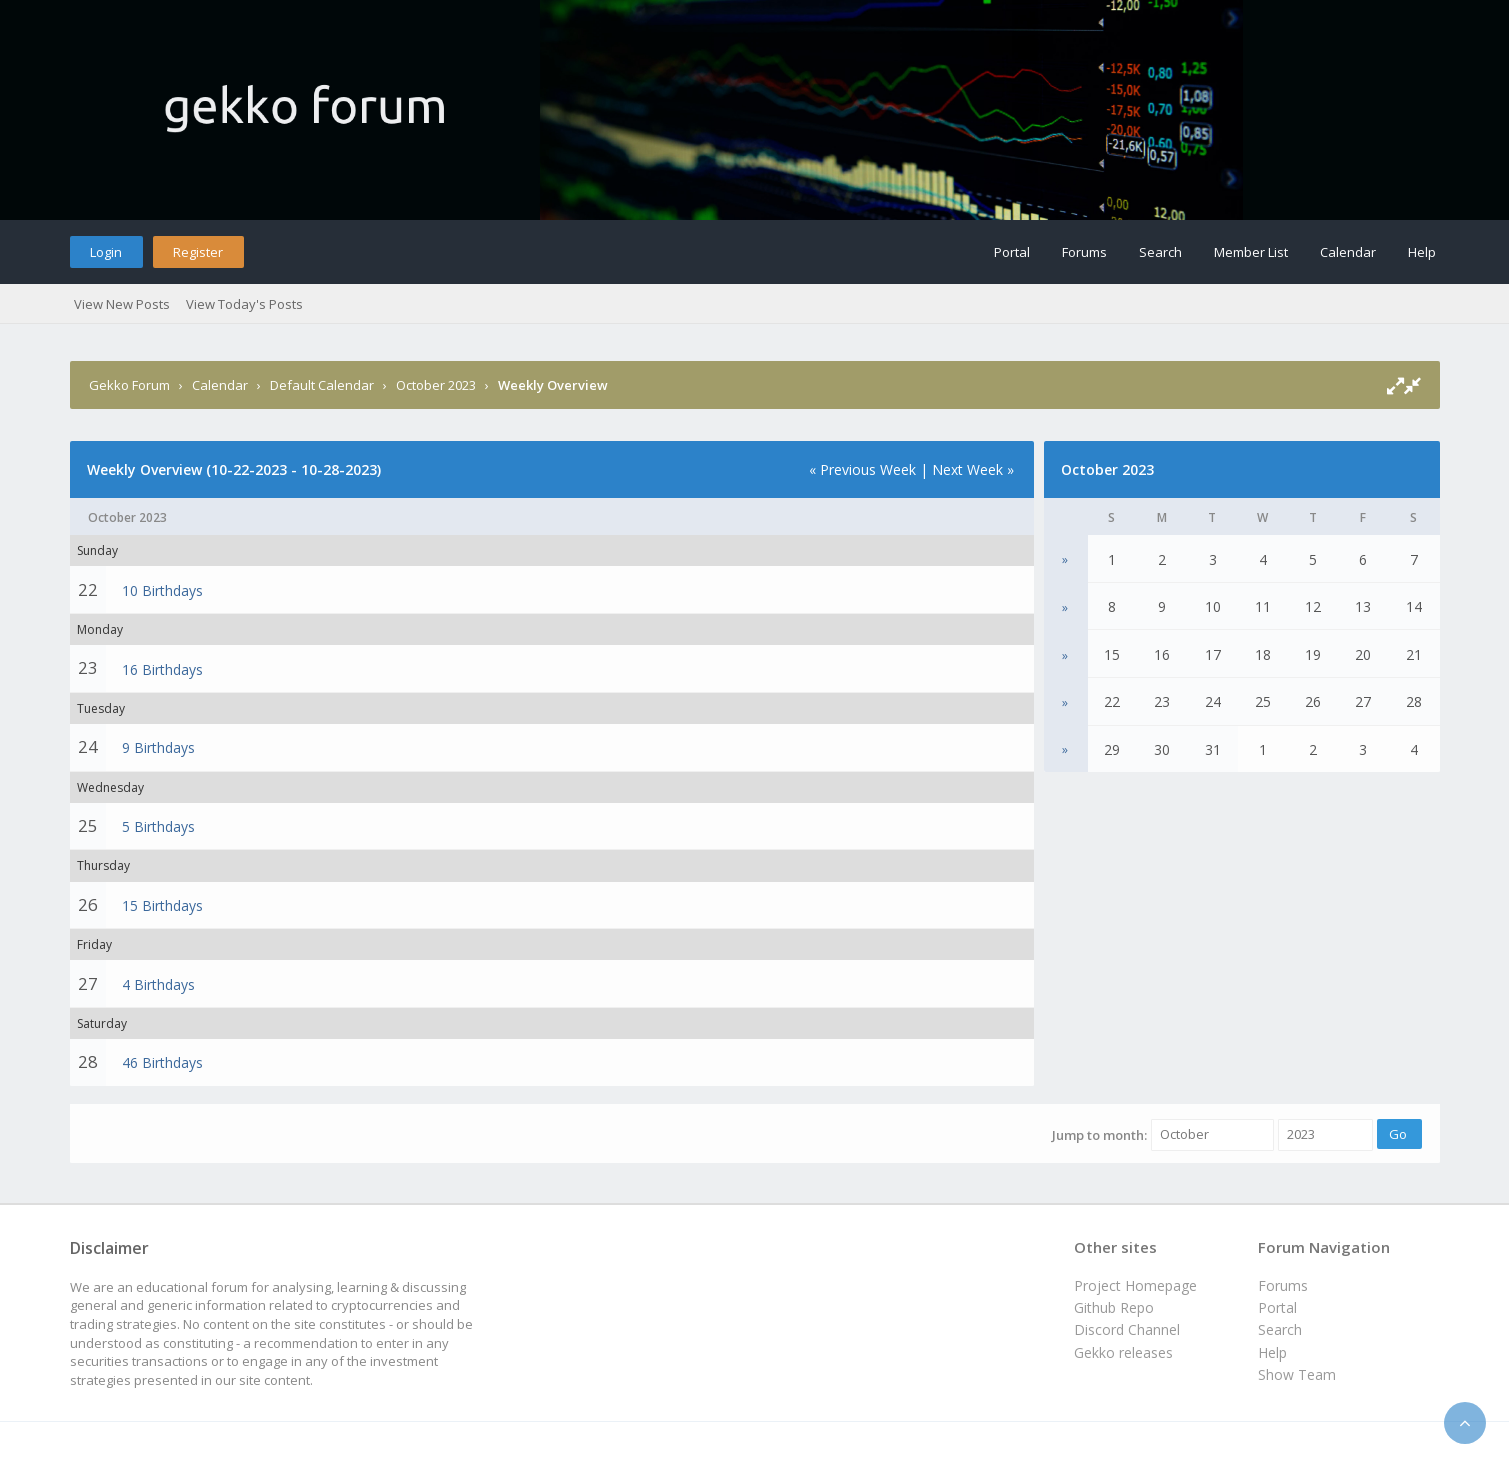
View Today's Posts (244, 304)
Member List (1251, 252)
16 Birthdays (162, 669)
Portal (1012, 252)
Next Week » (973, 469)
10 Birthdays (162, 590)
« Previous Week (862, 469)
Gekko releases (1123, 1352)
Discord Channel (1127, 1329)
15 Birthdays (162, 905)
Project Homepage (1135, 1285)
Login (106, 252)
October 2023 (436, 385)
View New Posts (122, 304)
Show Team (1297, 1374)
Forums (1084, 252)
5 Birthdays (158, 826)
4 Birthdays (158, 984)
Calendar (1348, 252)
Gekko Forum (129, 385)
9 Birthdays (158, 747)
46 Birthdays (162, 1062)
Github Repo (1114, 1307)
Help (1422, 252)
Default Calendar (322, 385)
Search (1160, 252)
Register (198, 252)
